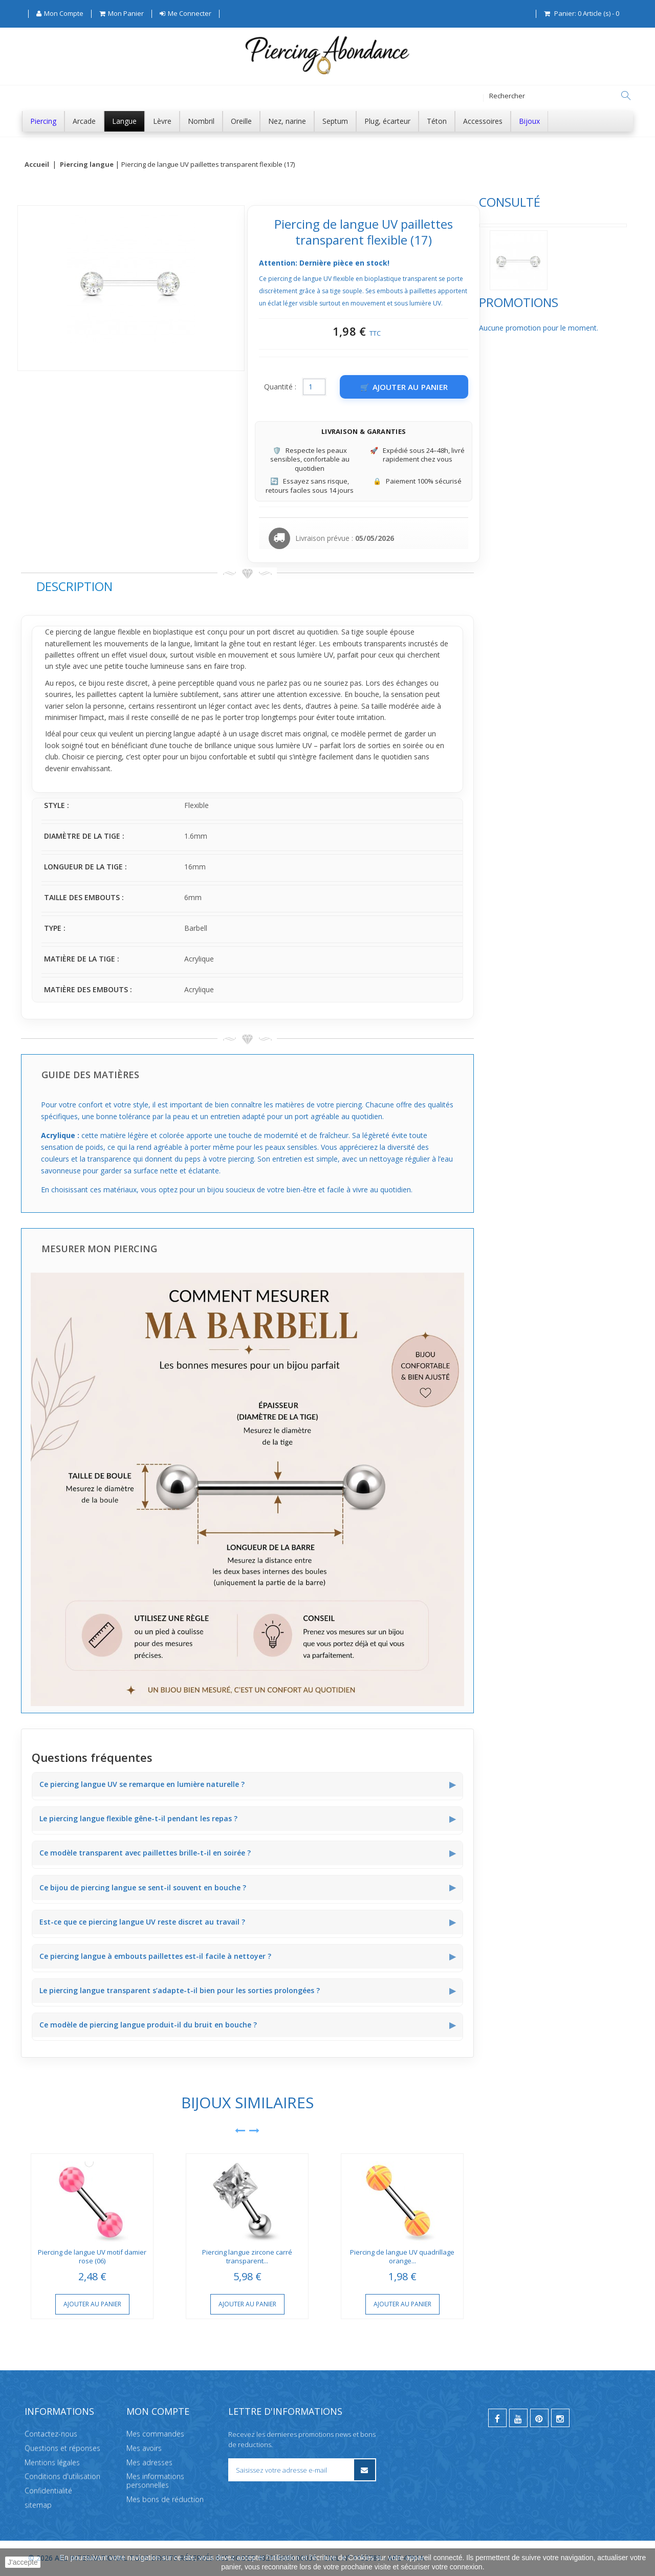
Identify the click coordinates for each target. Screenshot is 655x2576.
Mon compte (157, 2411)
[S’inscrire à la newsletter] (364, 2469)
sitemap (38, 2504)
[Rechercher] (625, 95)
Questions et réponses (62, 2448)
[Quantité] (467, 387)
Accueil (37, 165)
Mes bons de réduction (165, 2499)
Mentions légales (52, 2462)
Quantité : (433, 386)
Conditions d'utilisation (62, 2476)
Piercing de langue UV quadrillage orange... (555, 2256)
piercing (221, 632)
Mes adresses (149, 2462)
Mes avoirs (144, 2448)
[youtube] (518, 2418)
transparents (538, 643)
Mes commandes (155, 2433)
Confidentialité (48, 2491)
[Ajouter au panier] (557, 387)
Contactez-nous (51, 2433)
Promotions (60, 337)
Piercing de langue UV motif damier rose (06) (245, 2256)
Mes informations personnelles (155, 2481)
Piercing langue (87, 165)
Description (227, 586)
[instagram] (560, 2418)
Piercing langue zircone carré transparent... (400, 2256)
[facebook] (497, 2418)
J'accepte (23, 2562)
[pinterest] (539, 2418)
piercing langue (323, 733)
